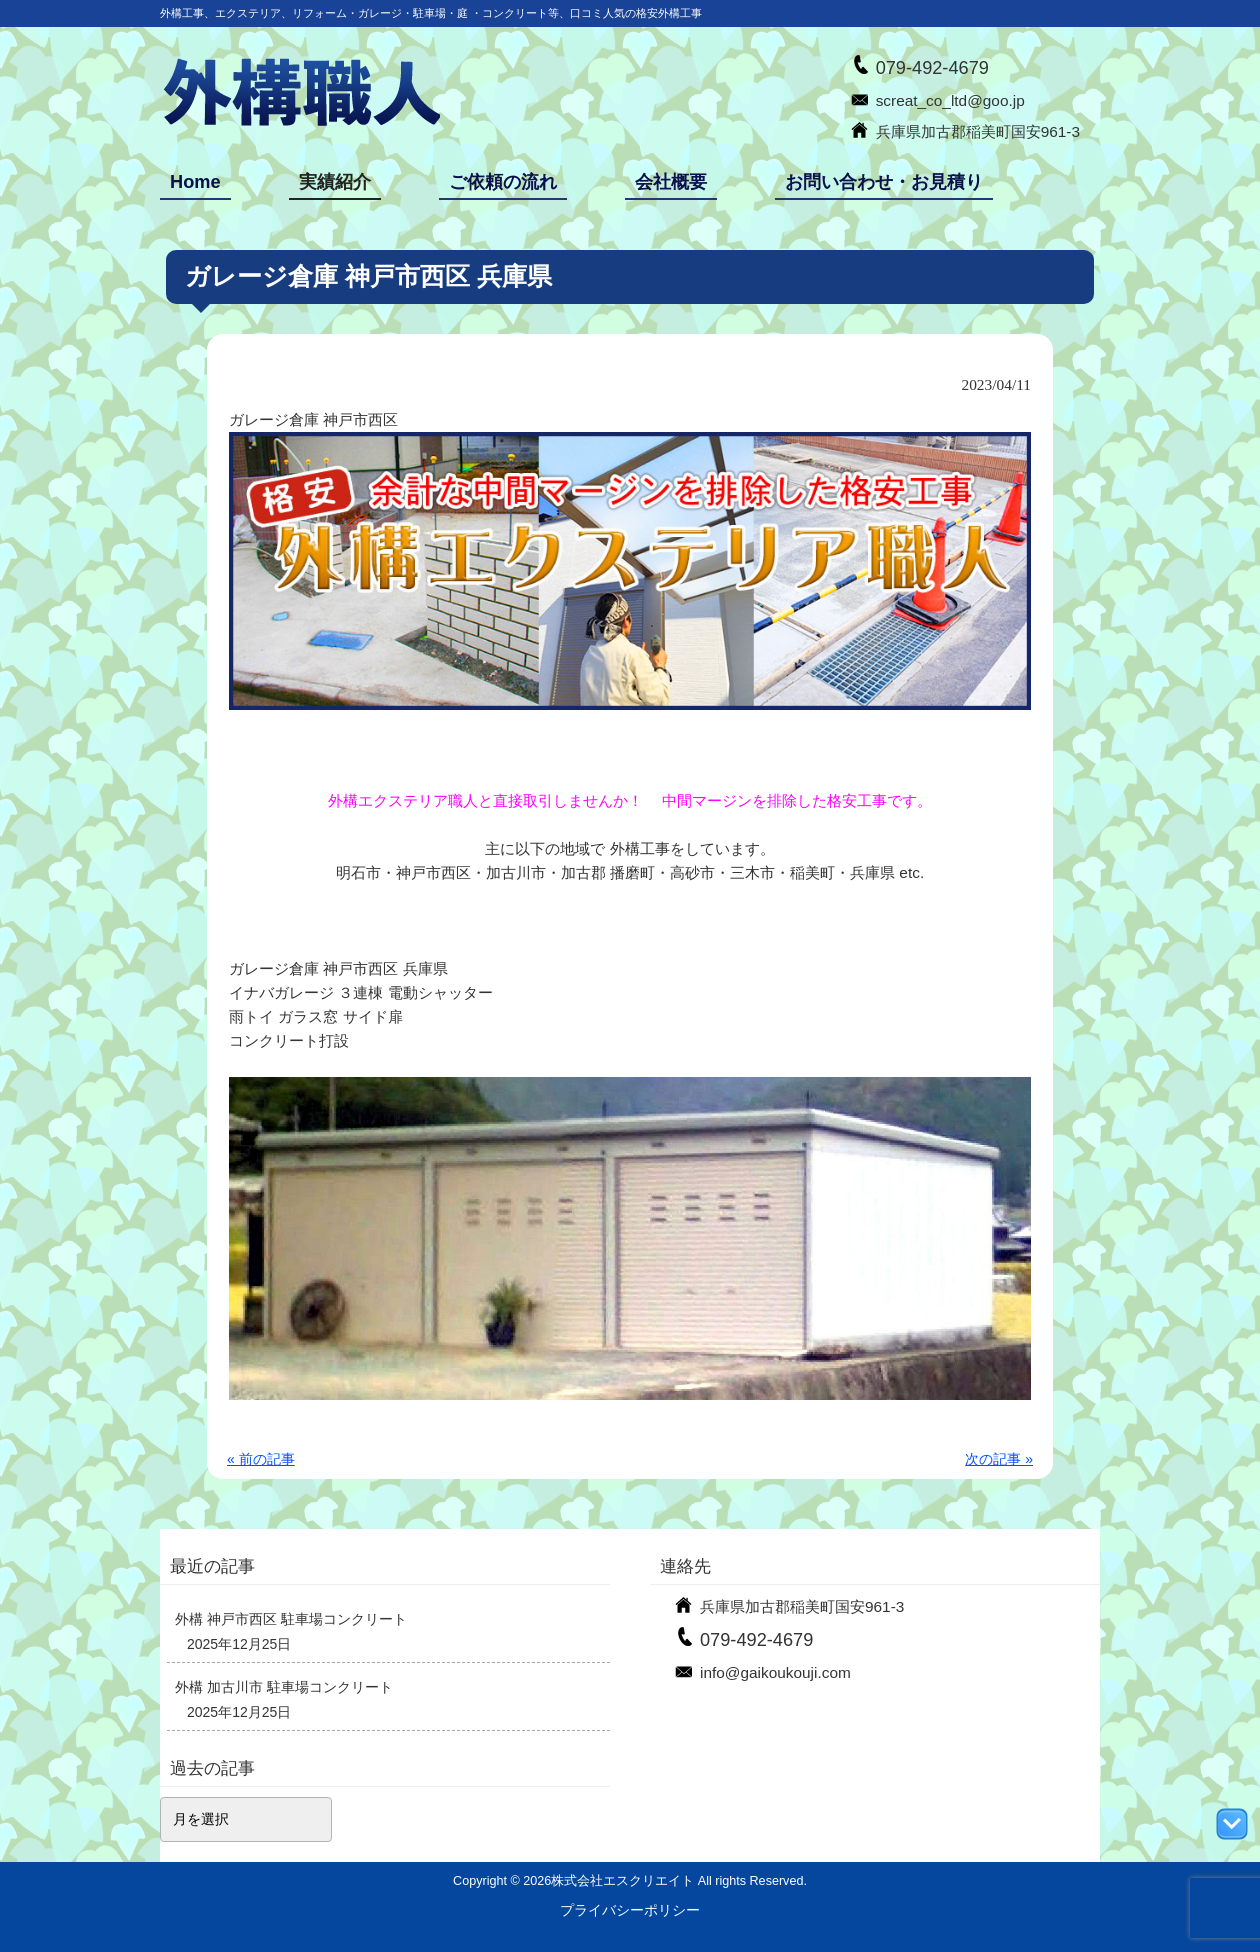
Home (195, 182)
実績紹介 (335, 182)
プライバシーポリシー (630, 1910)
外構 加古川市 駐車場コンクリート (284, 1687)
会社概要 (671, 182)
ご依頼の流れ (503, 182)
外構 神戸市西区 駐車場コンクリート (291, 1619)
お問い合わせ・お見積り (884, 182)
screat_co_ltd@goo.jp (950, 100)
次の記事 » (999, 1459)
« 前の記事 (261, 1459)
